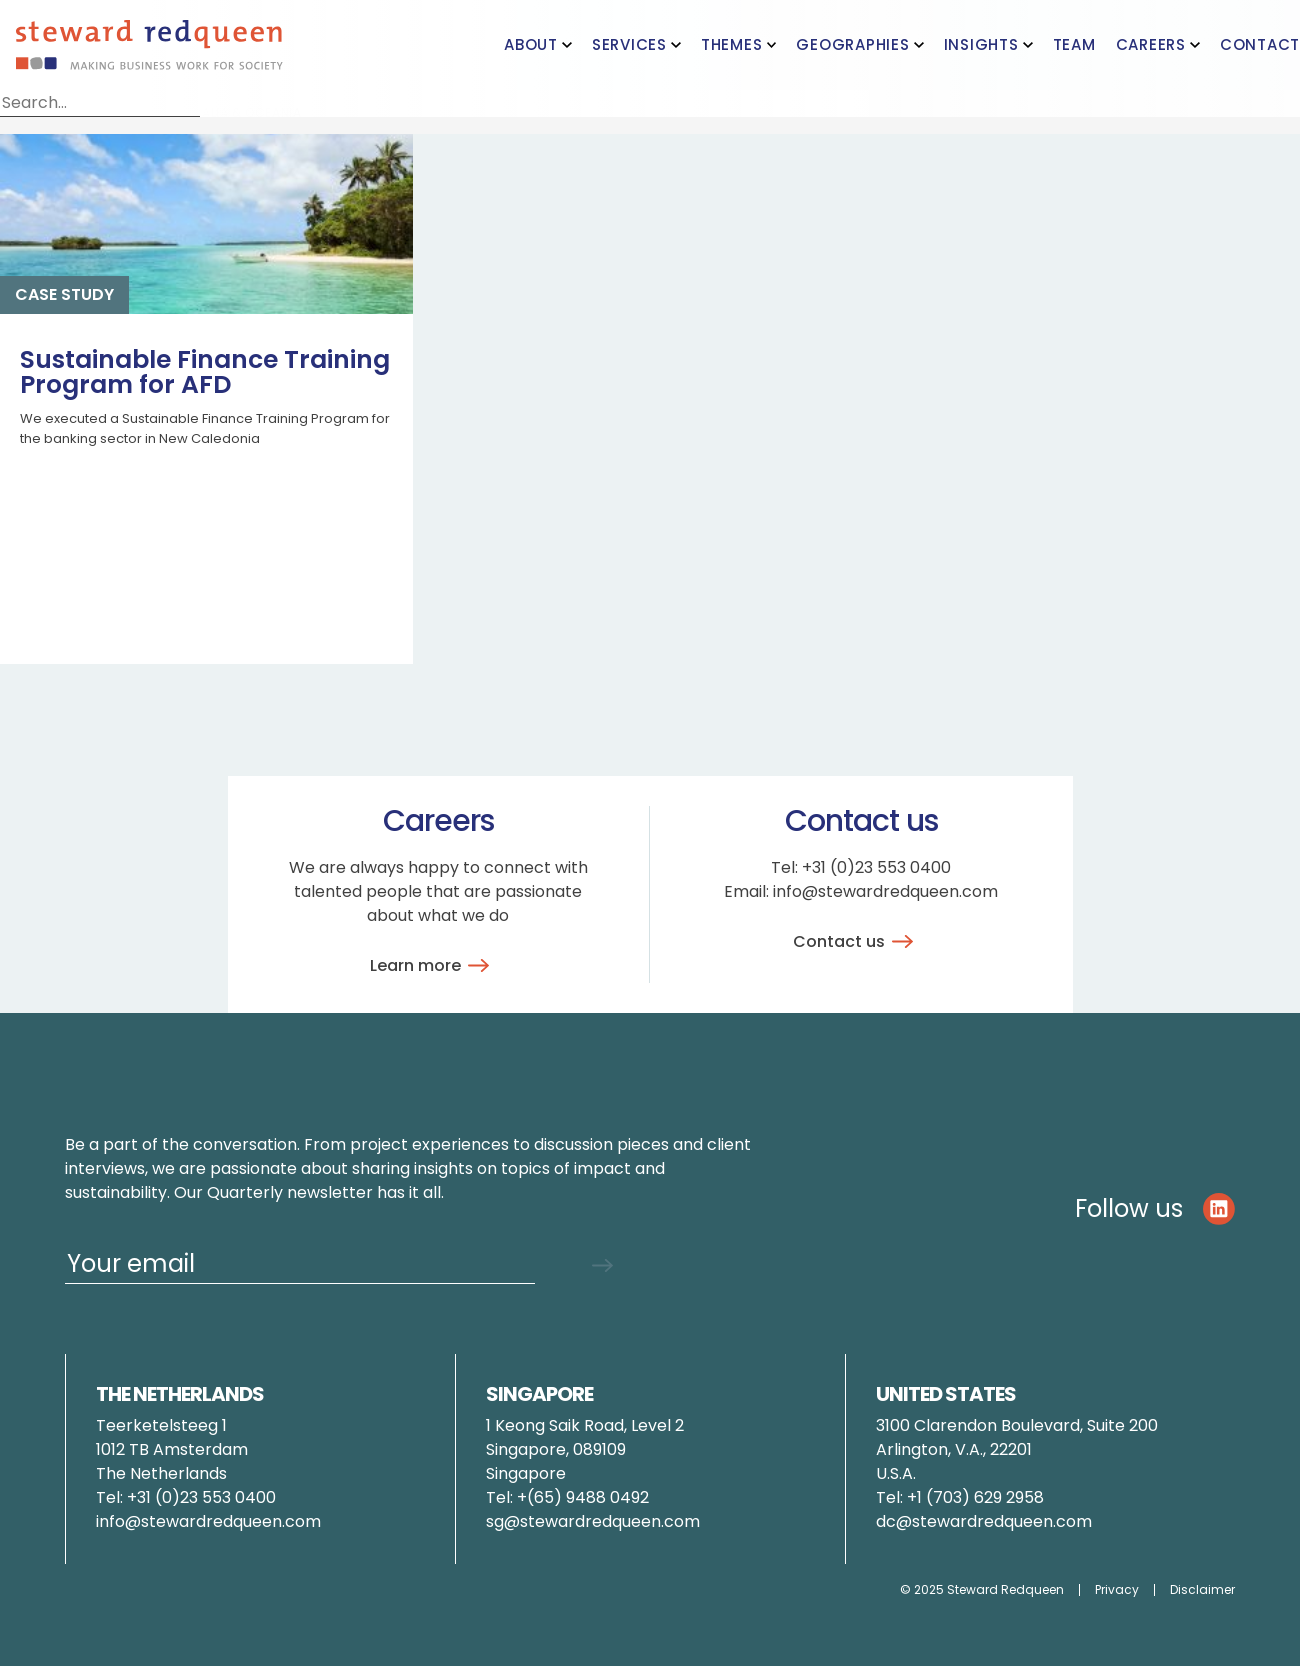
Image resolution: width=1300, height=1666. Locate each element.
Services (629, 44)
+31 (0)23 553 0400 (876, 867)
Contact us (856, 941)
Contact (1260, 44)
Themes (732, 44)
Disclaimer (1202, 1590)
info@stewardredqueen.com (885, 891)
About (531, 44)
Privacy (1117, 1590)
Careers (1151, 44)
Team (1074, 44)
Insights (981, 44)
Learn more (433, 965)
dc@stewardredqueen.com (984, 1521)
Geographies (852, 44)
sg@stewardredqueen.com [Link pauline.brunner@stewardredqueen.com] (593, 1521)
